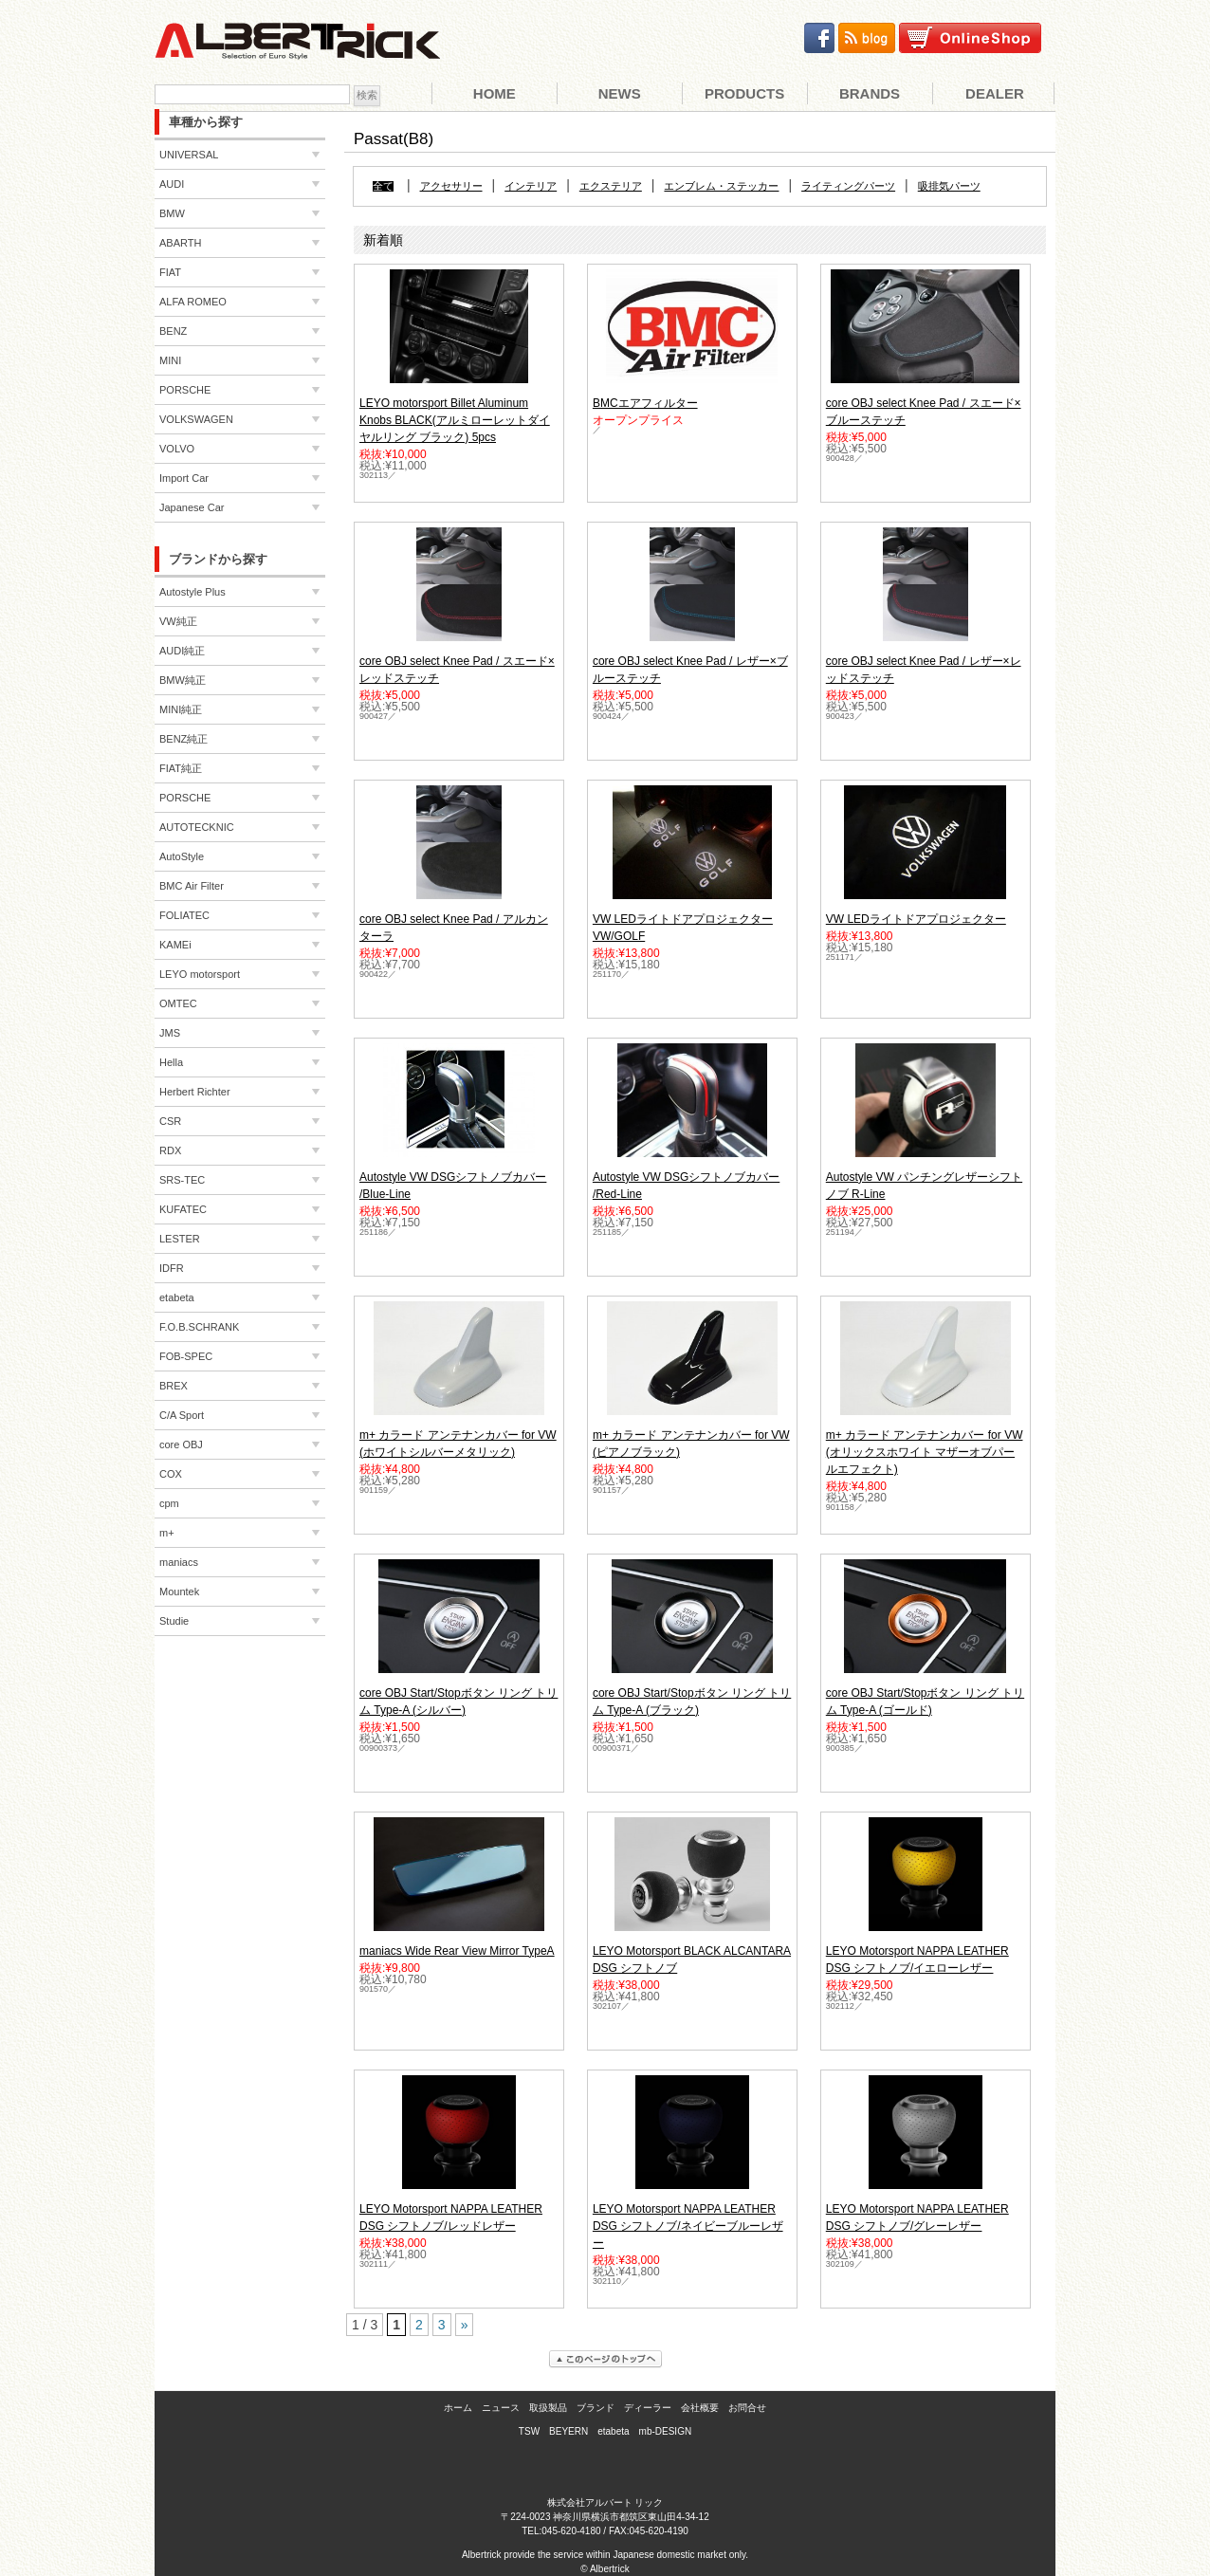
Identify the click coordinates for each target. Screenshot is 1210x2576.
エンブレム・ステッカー (721, 186)
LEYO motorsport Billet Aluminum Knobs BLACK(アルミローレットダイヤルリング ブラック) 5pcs (454, 420)
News (619, 93)
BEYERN (568, 2431)
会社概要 (700, 2407)
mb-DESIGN (665, 2431)
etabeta (613, 2431)
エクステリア (610, 186)
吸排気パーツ (949, 186)
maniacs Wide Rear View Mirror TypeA (457, 1951)
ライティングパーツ (848, 186)
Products (744, 93)
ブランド (595, 2407)
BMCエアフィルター (645, 403)
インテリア (530, 186)
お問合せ (747, 2407)
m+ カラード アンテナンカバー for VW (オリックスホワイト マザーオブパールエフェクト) (924, 1452)
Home (494, 93)
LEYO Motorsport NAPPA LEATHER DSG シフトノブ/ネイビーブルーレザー (688, 2226)
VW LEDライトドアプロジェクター (916, 919)
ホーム (458, 2407)
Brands (869, 93)
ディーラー (647, 2407)
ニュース (501, 2407)
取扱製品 (548, 2407)
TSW (529, 2431)
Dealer (994, 93)
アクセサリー (451, 186)
